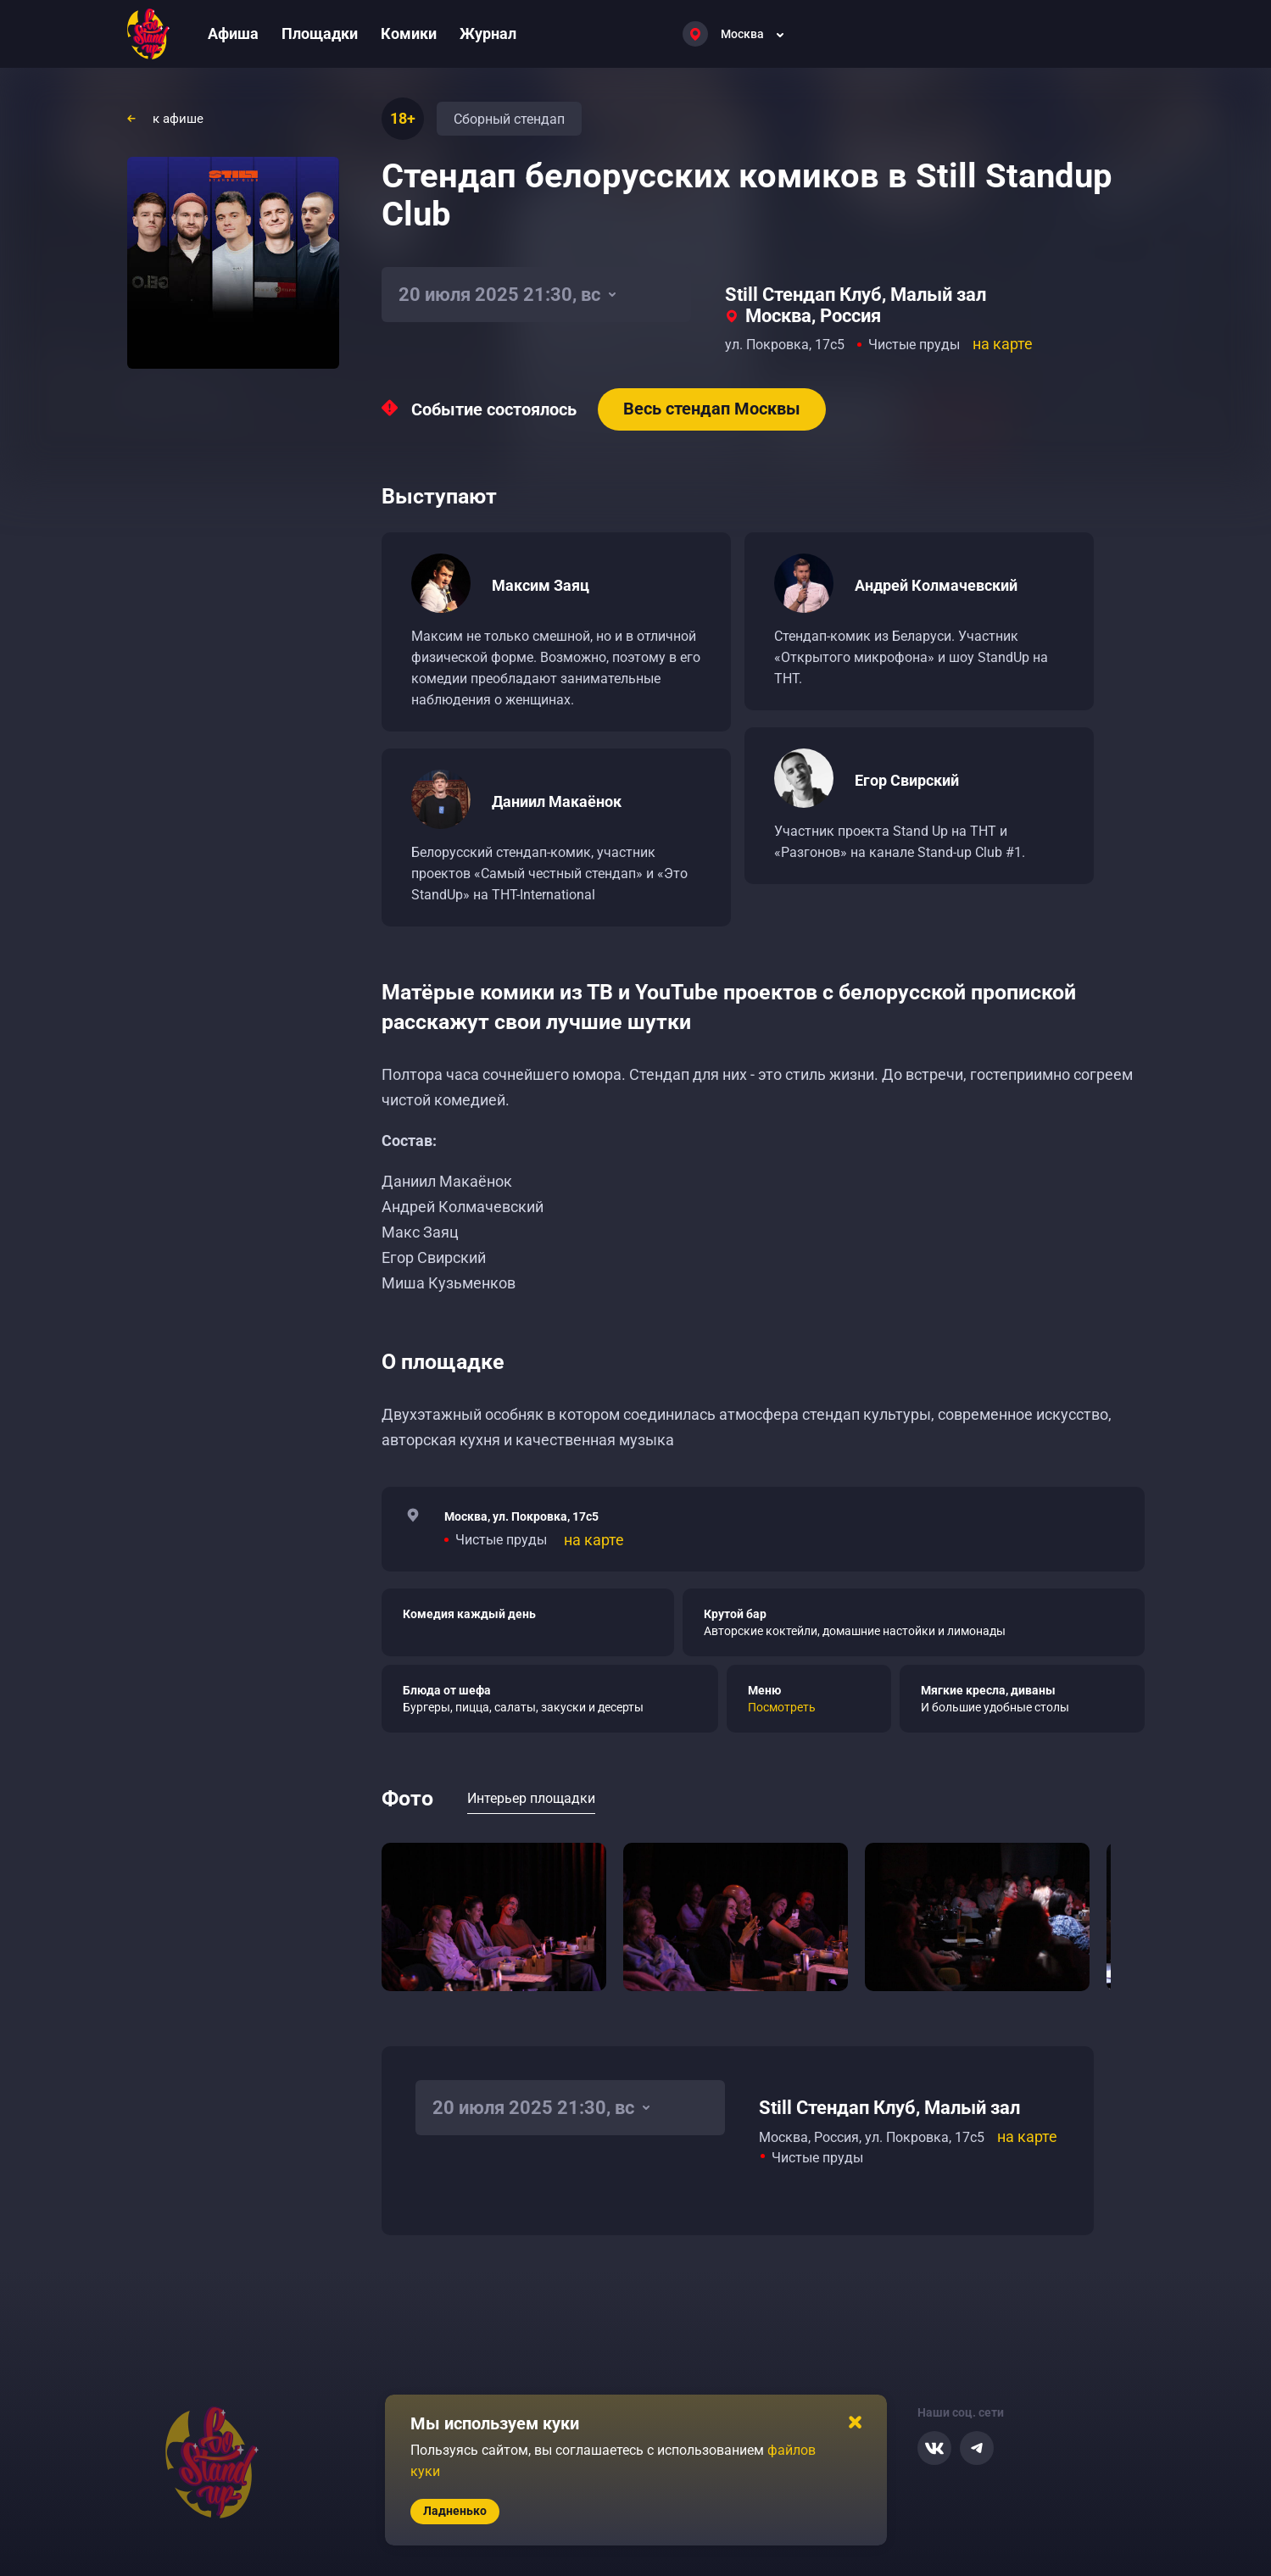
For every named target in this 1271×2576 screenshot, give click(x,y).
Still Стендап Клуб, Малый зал (855, 294)
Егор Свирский (907, 780)
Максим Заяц (540, 585)
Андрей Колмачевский (936, 585)
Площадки (320, 33)
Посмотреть (782, 1707)
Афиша (233, 33)
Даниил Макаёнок (557, 801)
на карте (1003, 344)
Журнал (488, 33)
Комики (409, 33)
